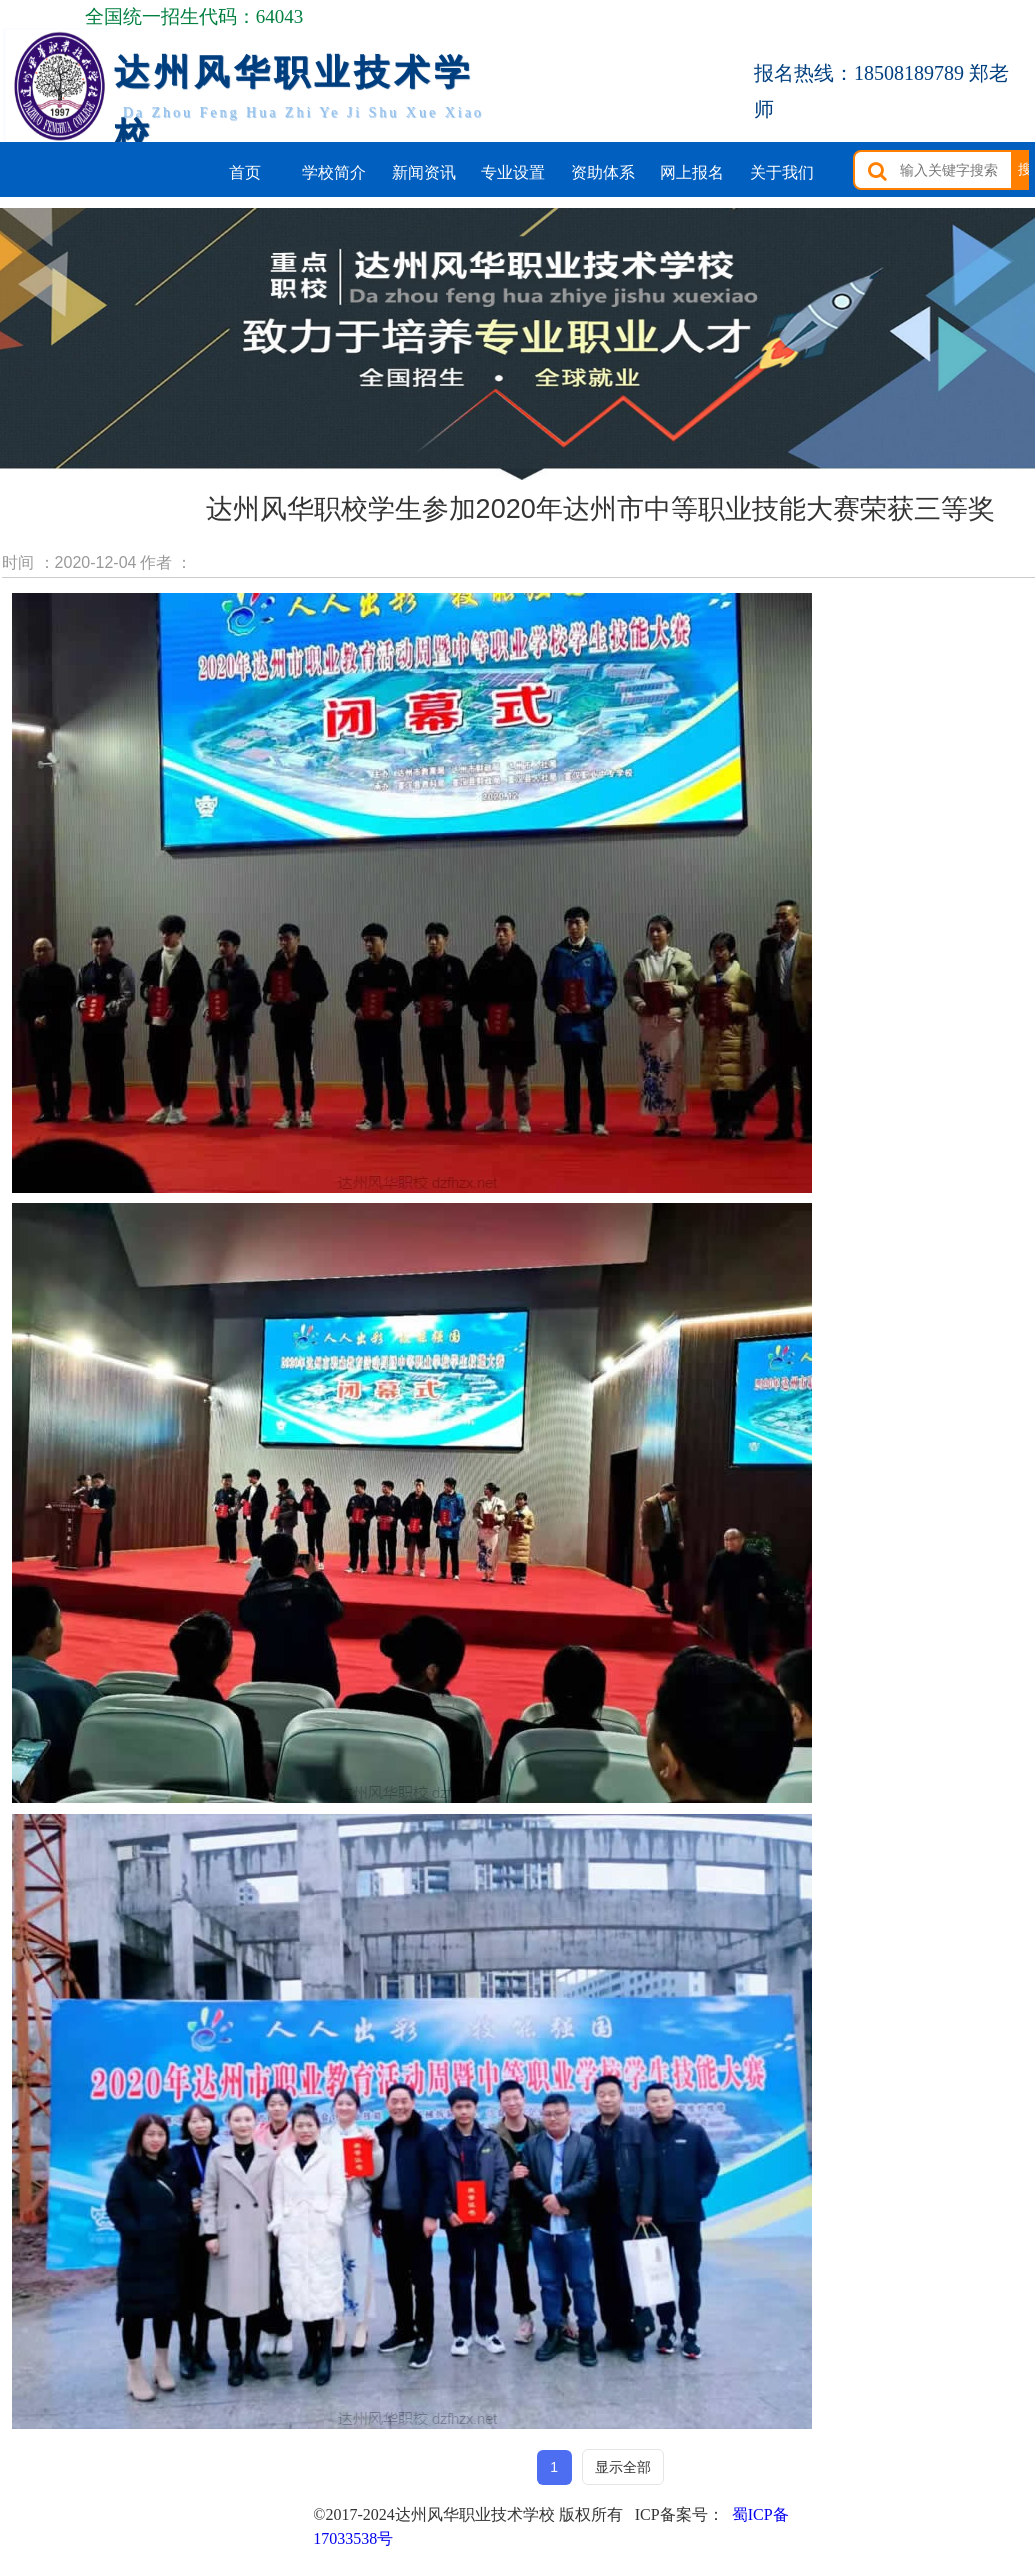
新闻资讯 (424, 172)
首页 (245, 172)
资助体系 (603, 172)
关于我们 (782, 172)
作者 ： (166, 562)
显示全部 (623, 2467)
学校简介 (334, 172)
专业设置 (513, 172)
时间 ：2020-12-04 (69, 562)
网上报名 (692, 172)
